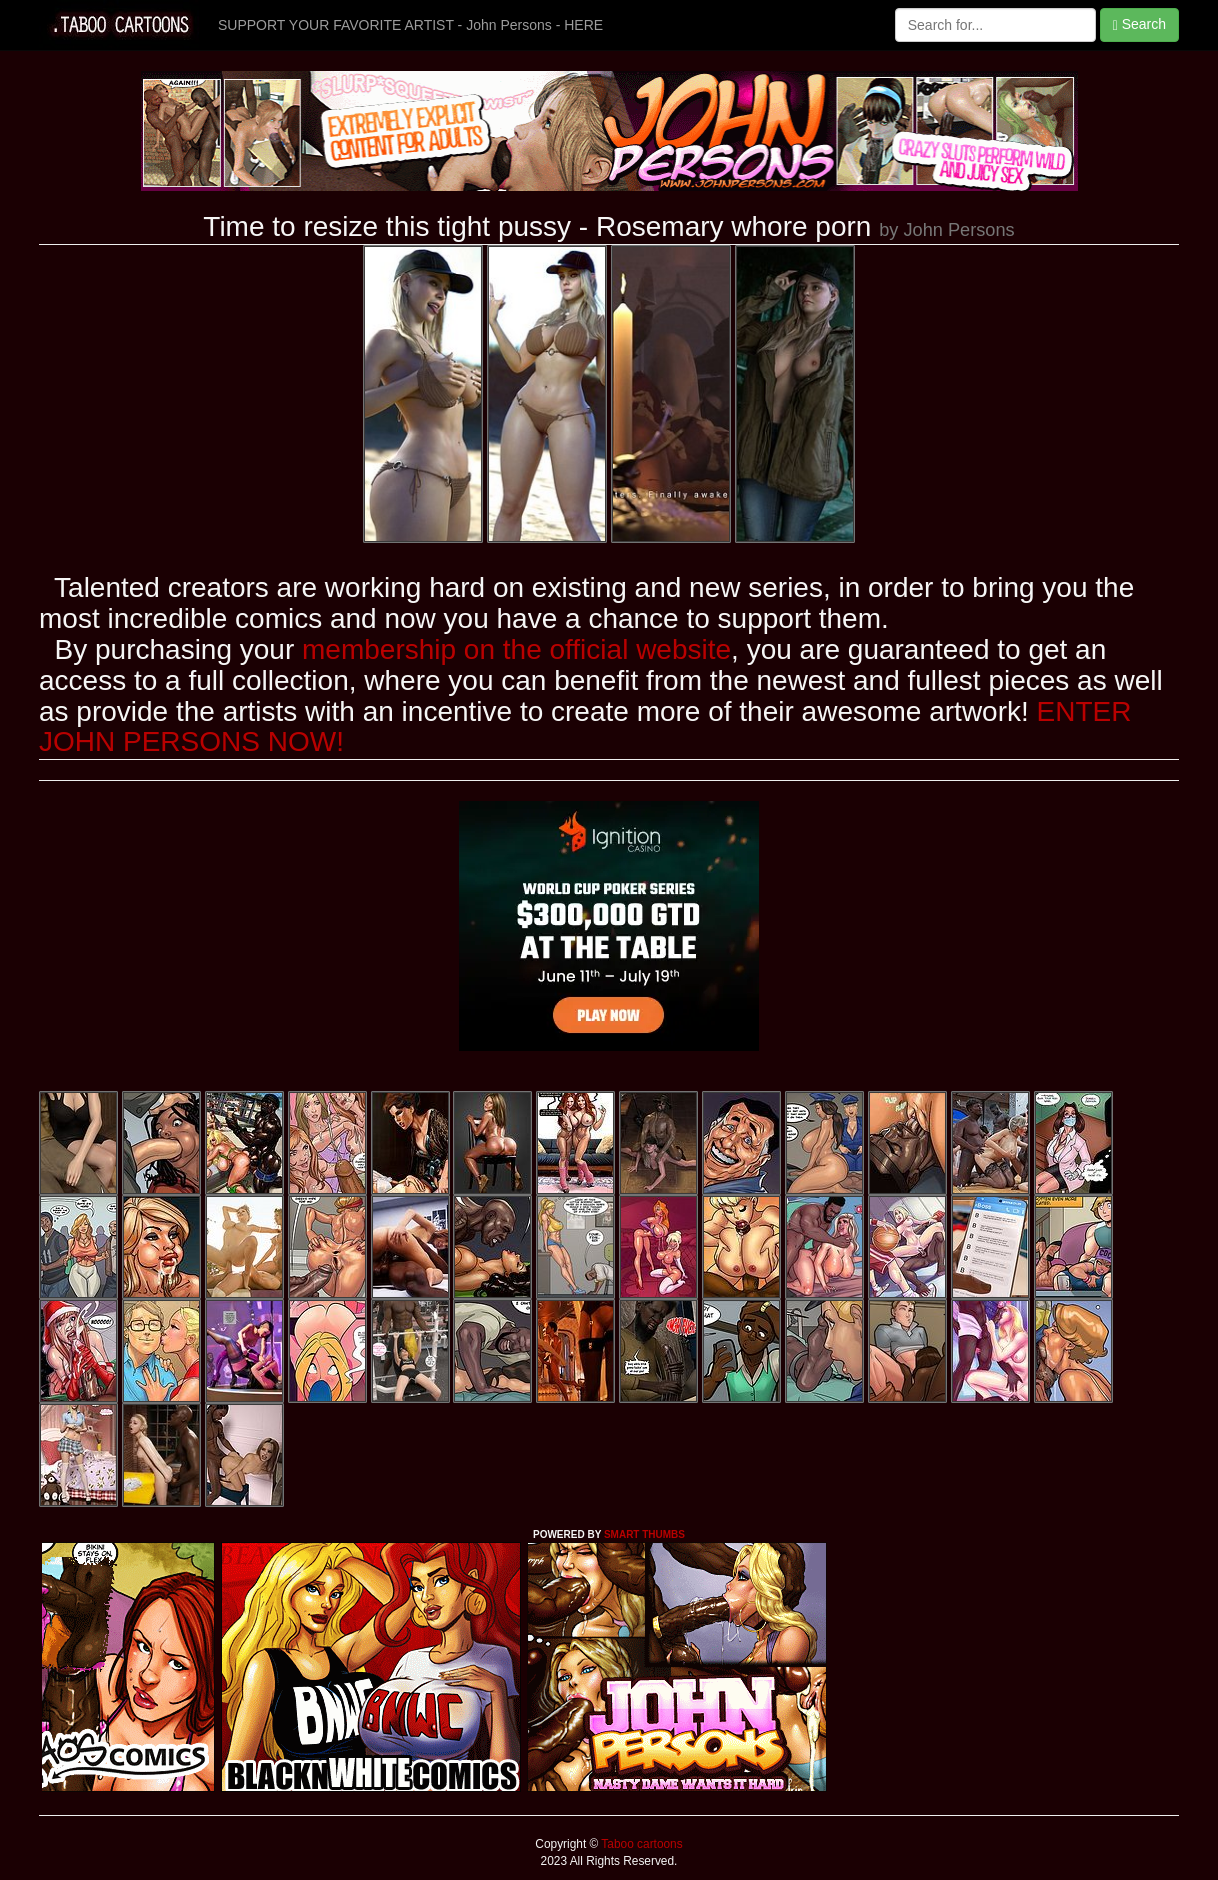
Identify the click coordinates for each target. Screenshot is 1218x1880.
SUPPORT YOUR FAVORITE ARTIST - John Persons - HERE (410, 25)
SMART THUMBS (644, 1534)
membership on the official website (516, 649)
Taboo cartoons (640, 1844)
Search (1139, 24)
